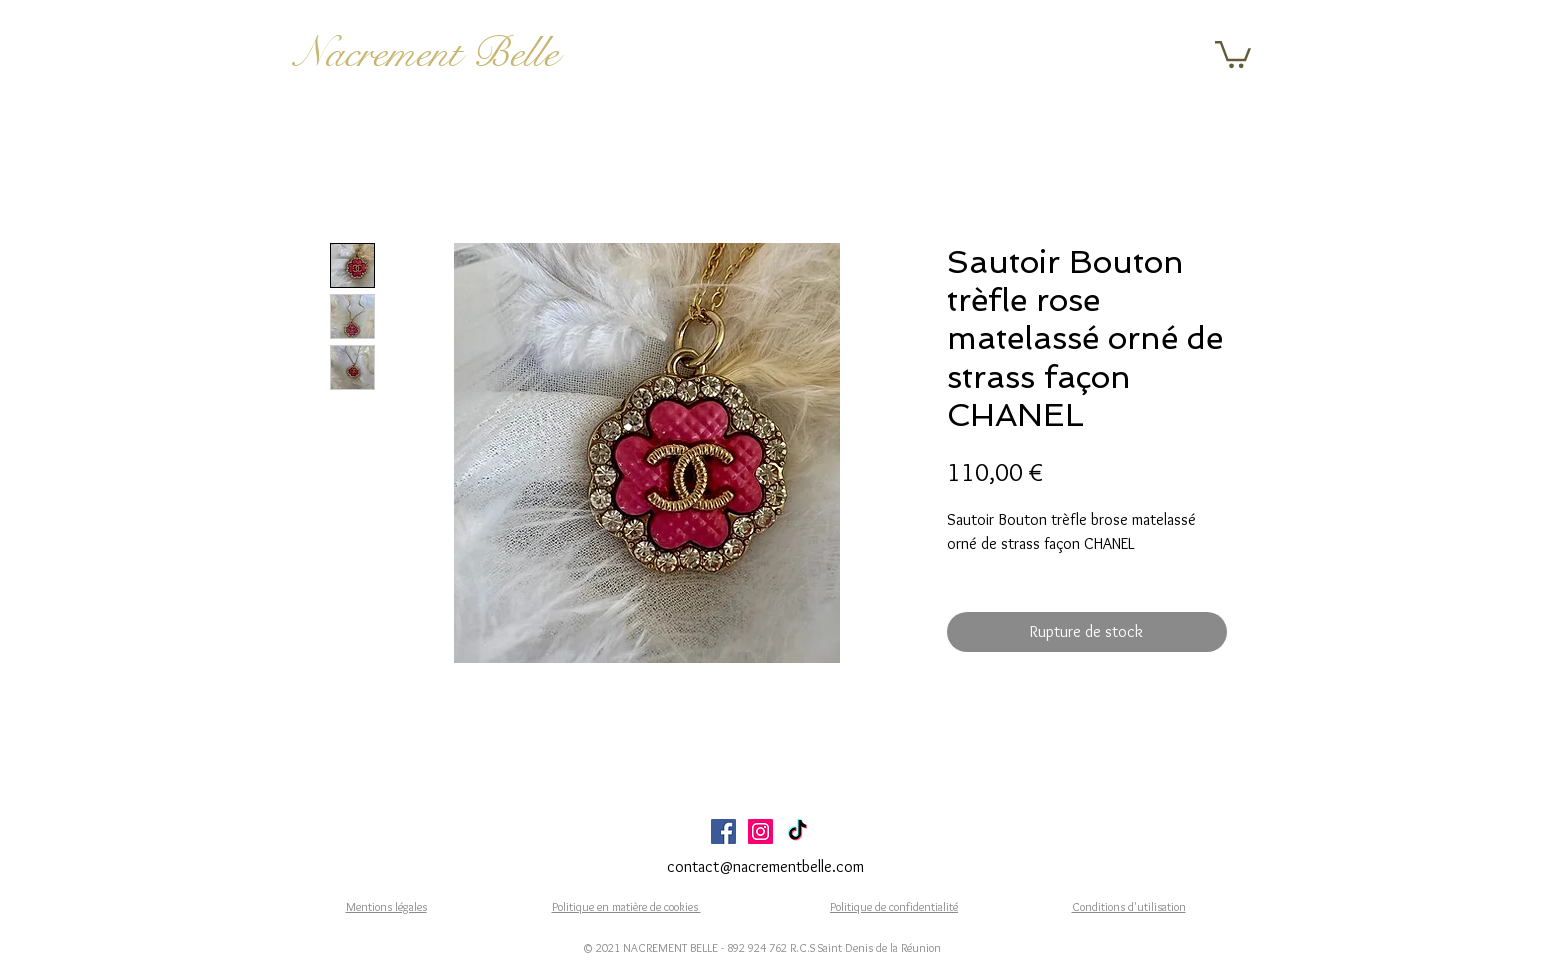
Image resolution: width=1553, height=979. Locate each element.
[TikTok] (797, 831)
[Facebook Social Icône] (723, 831)
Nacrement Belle (426, 53)
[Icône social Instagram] (760, 831)
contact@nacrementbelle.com (765, 866)
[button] (1233, 53)
